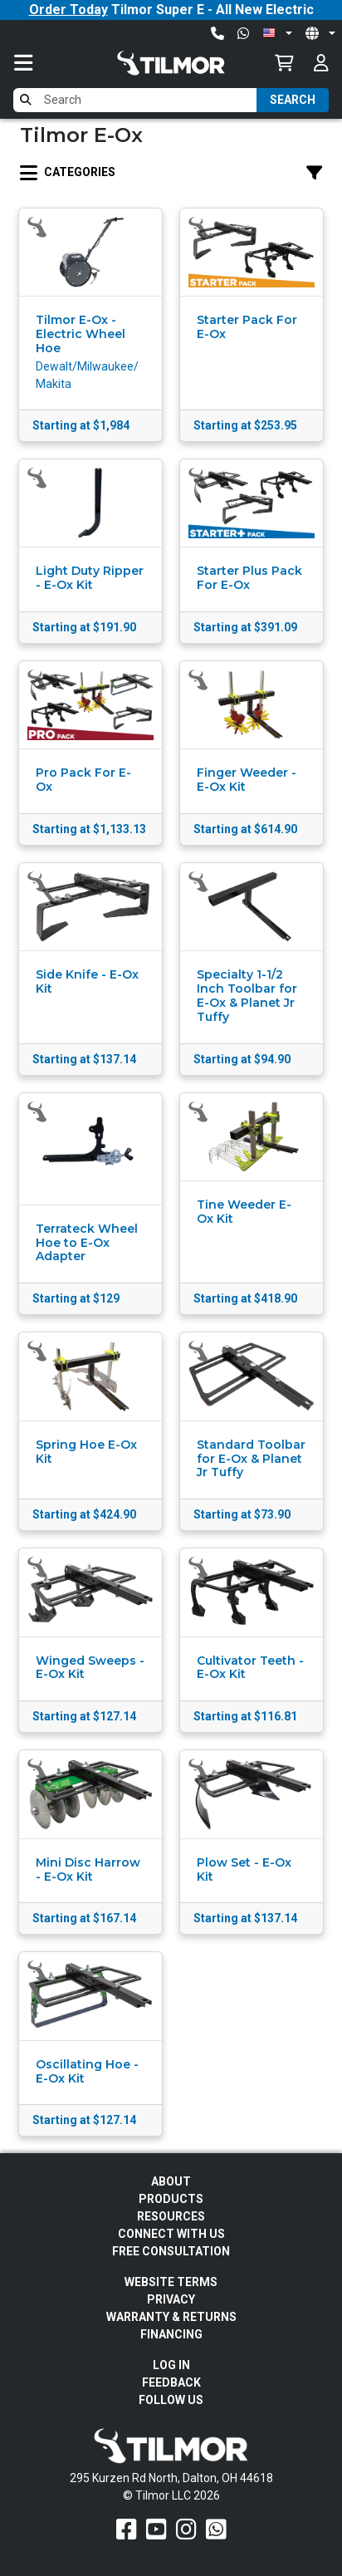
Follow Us (171, 2400)
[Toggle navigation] (40, 63)
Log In (171, 2365)
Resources (171, 2216)
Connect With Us (171, 2233)
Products (171, 2199)
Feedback (171, 2382)
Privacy (171, 2299)
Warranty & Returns (171, 2316)
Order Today (68, 9)
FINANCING (171, 2334)
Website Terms (171, 2282)
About (171, 2181)
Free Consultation (171, 2251)
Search (292, 99)
